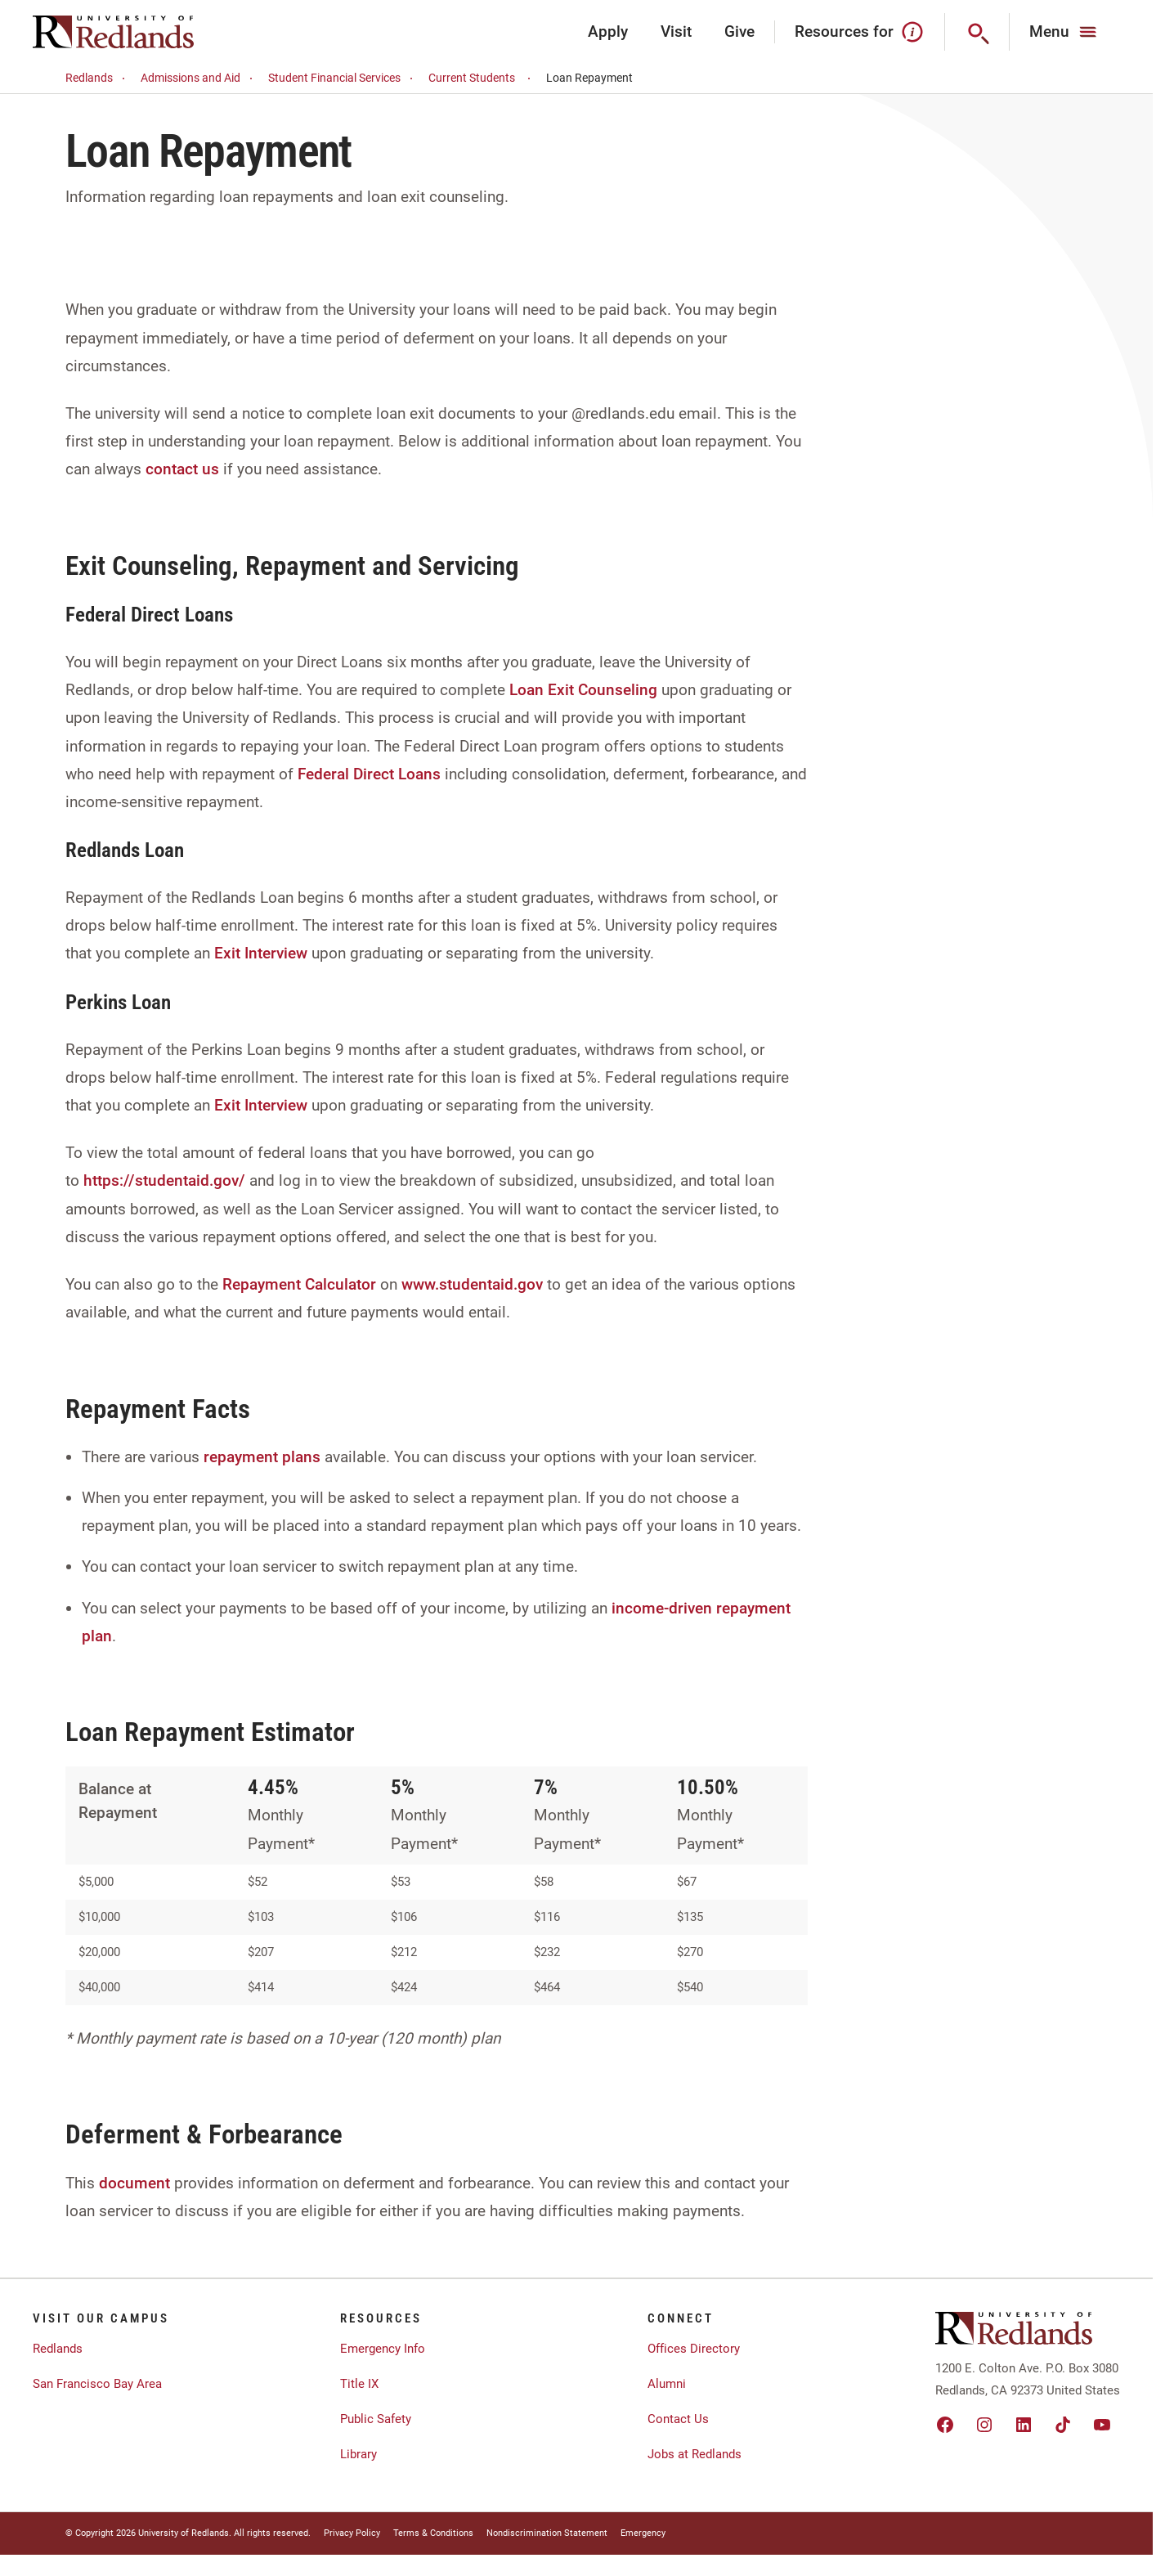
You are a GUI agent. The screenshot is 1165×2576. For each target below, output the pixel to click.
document (134, 2183)
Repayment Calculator (299, 1284)
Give (739, 31)
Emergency (643, 2533)
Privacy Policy (352, 2533)
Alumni (666, 2383)
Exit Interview (260, 953)
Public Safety (375, 2419)
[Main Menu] (1065, 32)
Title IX (359, 2383)
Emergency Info (382, 2348)
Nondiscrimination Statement (546, 2533)
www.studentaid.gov (472, 1284)
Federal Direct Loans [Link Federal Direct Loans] (369, 774)
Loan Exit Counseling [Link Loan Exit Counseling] (583, 689)
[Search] (977, 32)
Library (358, 2454)
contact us (182, 469)
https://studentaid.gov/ (164, 1180)
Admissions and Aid (199, 78)
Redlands (97, 78)
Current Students (481, 78)
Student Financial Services (343, 78)
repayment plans (262, 1456)
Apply (608, 31)
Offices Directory (693, 2348)
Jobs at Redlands (694, 2454)
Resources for (860, 32)
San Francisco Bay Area (97, 2383)
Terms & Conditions (433, 2533)
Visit (676, 31)
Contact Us (678, 2419)
